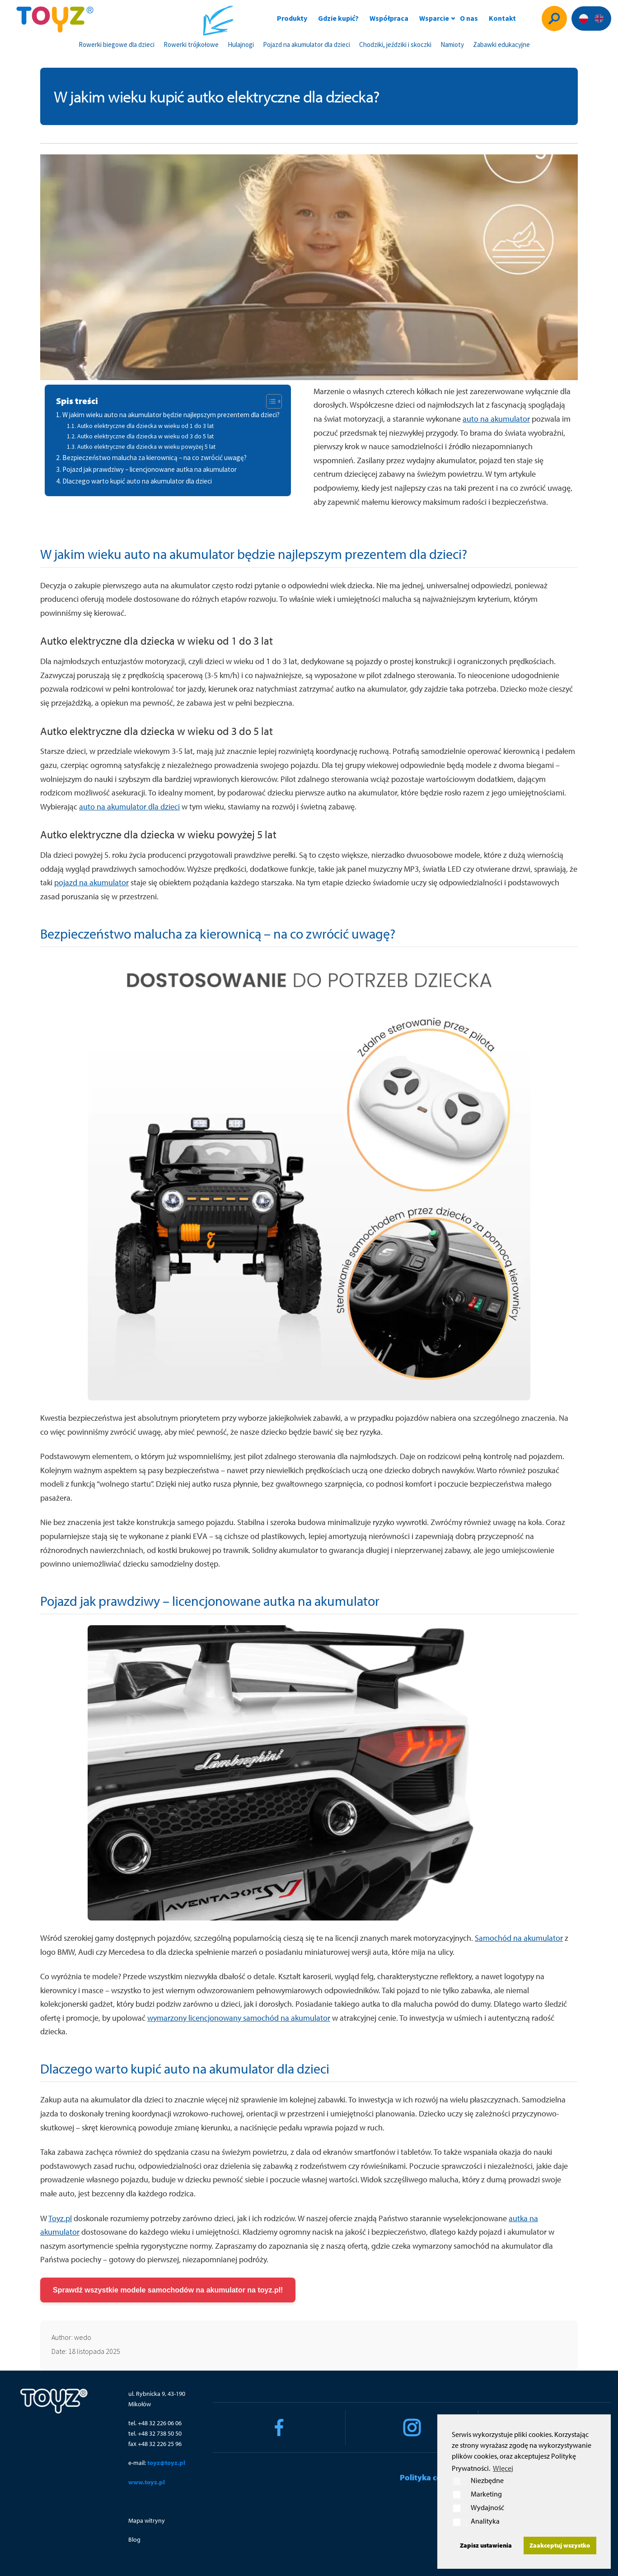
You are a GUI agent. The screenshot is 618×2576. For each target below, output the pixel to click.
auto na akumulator (496, 419)
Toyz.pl (60, 2218)
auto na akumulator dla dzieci (129, 806)
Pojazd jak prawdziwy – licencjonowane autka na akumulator (149, 469)
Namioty (452, 44)
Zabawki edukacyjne (501, 44)
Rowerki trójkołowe (191, 44)
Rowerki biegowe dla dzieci (116, 44)
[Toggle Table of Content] (269, 401)
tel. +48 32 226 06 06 (155, 2423)
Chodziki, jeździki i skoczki (395, 44)
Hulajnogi (241, 44)
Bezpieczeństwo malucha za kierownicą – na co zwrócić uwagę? (154, 457)
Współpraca (389, 18)
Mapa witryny (146, 2520)
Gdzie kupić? (338, 18)
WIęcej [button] (503, 2468)
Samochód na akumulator (519, 1938)
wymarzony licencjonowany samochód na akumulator (238, 2018)
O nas (469, 18)
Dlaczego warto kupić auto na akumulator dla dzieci (137, 481)
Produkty (292, 18)
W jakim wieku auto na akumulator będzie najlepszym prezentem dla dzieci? (171, 414)
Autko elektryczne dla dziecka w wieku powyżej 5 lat (146, 446)
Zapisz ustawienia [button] (486, 2545)
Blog (134, 2539)
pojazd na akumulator (91, 882)
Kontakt (502, 18)
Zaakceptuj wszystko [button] (559, 2545)
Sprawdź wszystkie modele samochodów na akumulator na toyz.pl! (168, 2290)
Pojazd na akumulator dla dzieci (306, 44)
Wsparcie (434, 18)
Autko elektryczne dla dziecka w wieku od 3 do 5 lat (145, 436)
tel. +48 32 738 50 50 (155, 2433)
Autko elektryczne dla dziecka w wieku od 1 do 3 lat (145, 426)
